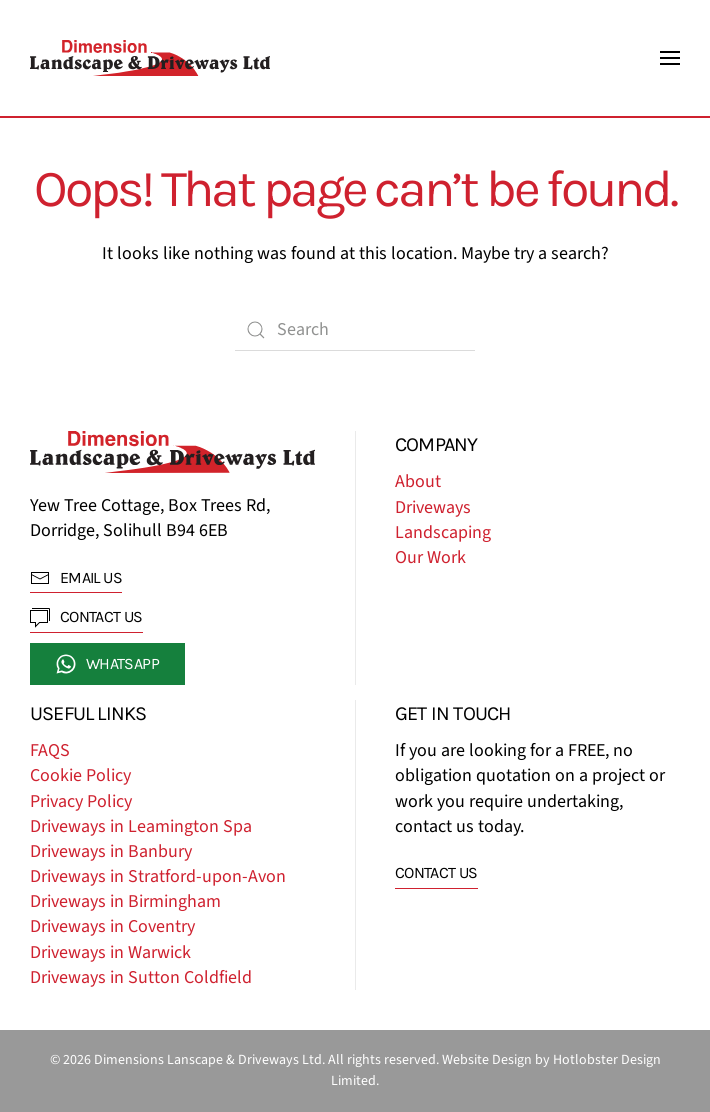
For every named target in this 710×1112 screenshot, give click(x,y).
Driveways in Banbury (111, 851)
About (418, 481)
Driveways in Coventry (112, 926)
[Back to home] (150, 58)
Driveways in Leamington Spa (141, 826)
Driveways (433, 507)
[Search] (355, 330)
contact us (86, 617)
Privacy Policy (81, 801)
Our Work (430, 557)
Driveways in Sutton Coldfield (141, 977)
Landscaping (443, 532)
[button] (670, 58)
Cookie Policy (80, 775)
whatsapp (107, 664)
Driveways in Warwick (110, 952)
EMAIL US (76, 578)
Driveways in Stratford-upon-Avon (158, 876)
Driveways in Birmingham (125, 901)
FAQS (50, 750)
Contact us (436, 872)
